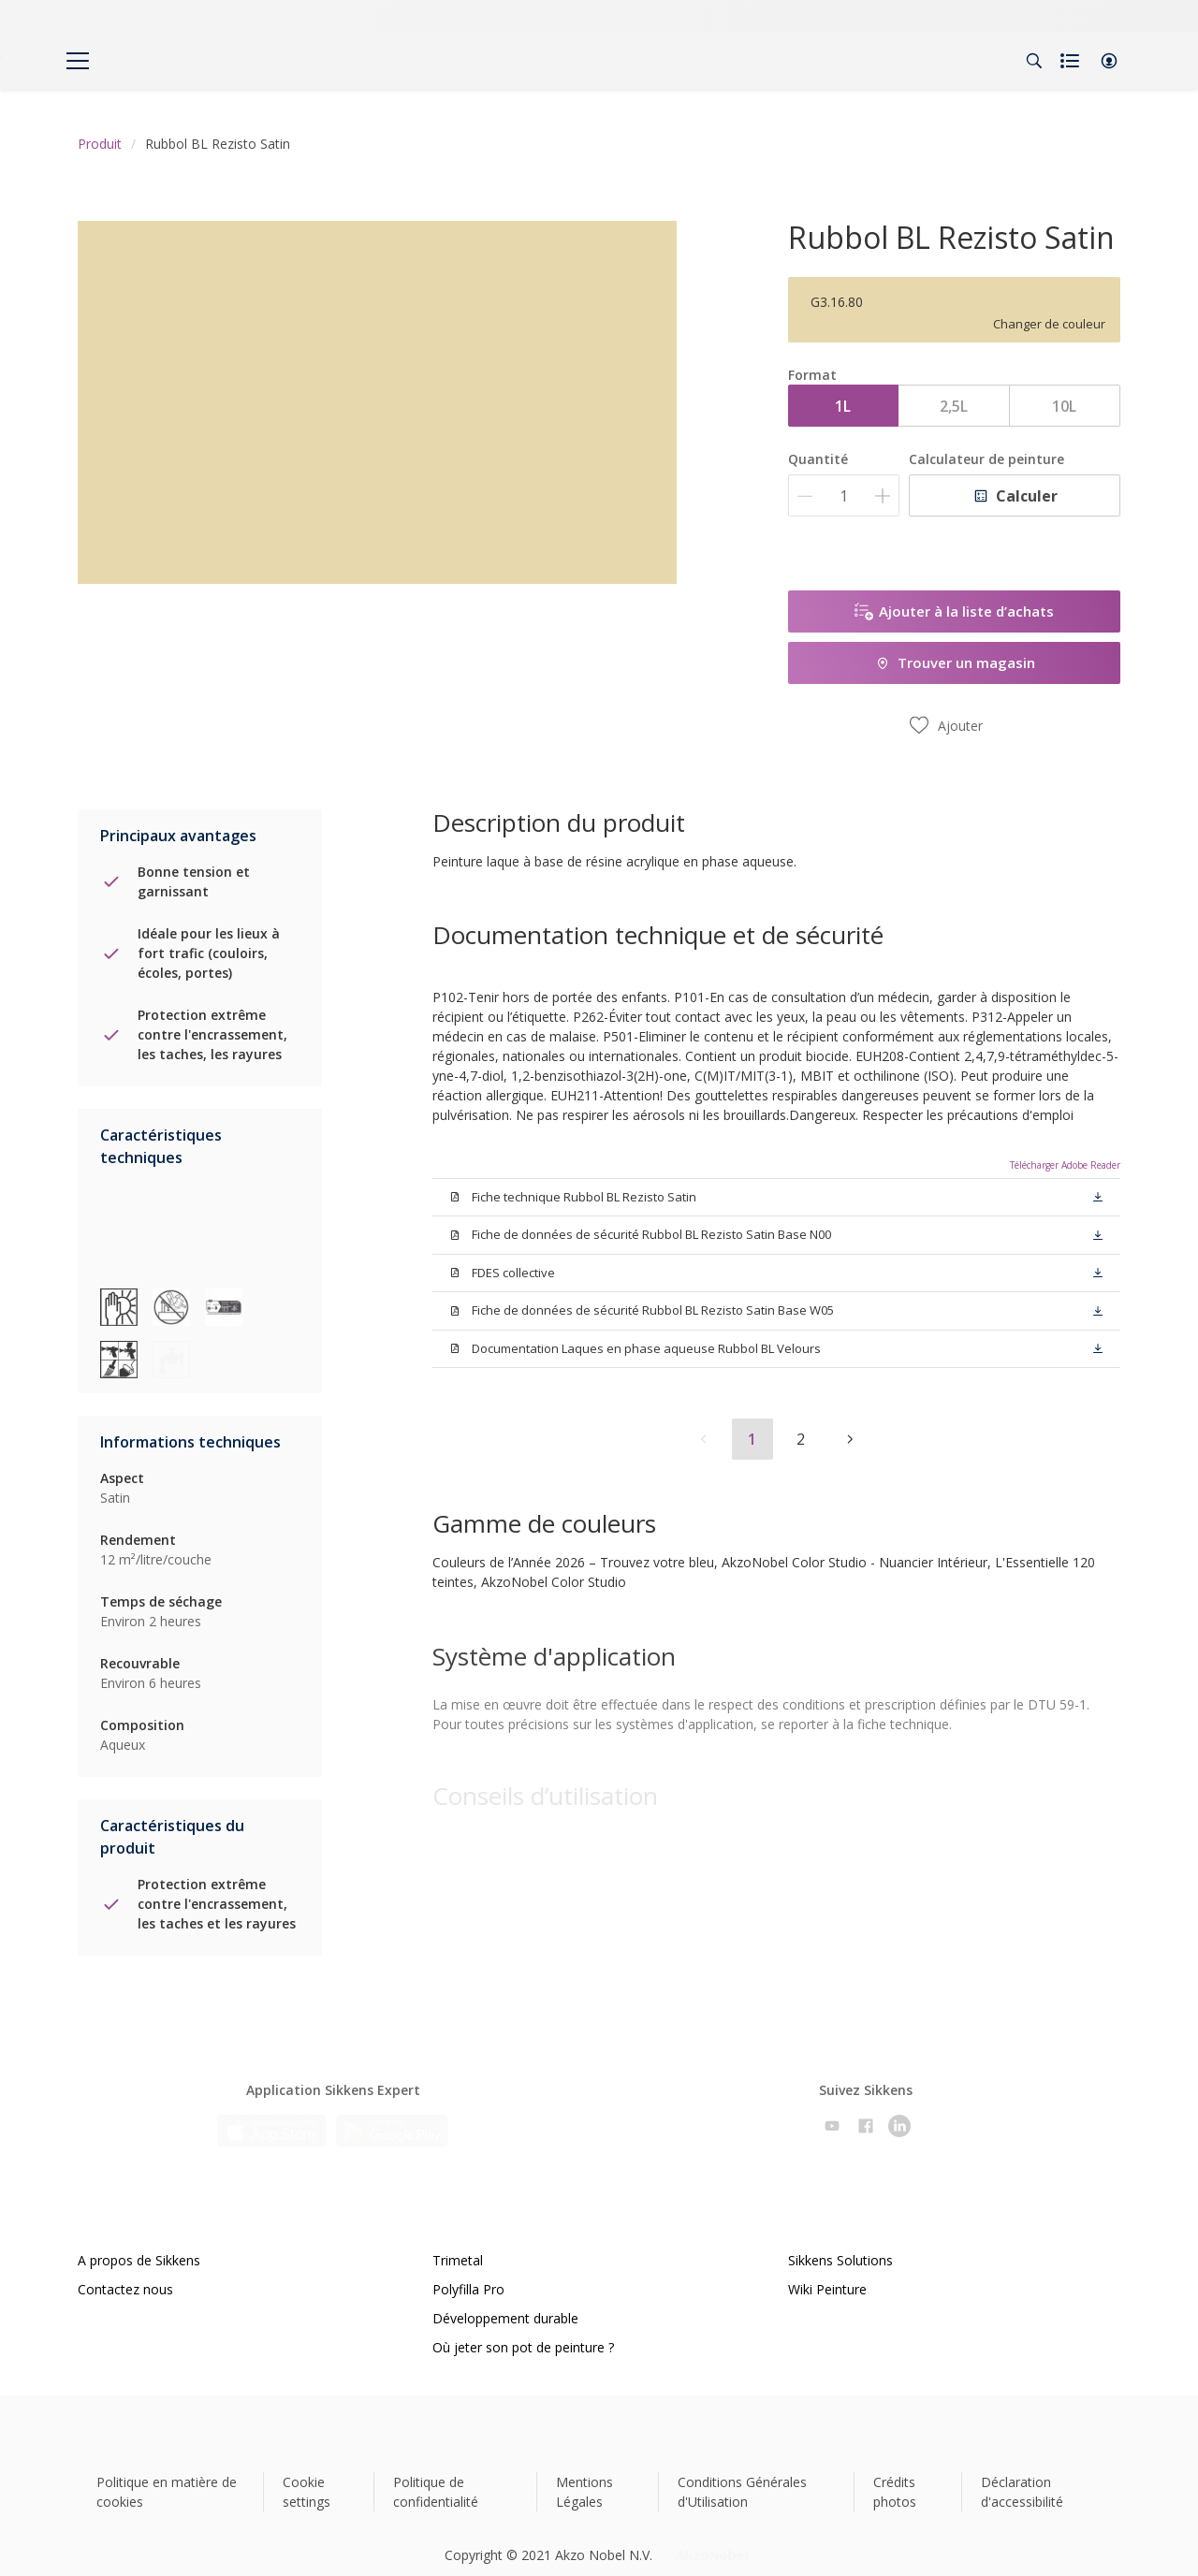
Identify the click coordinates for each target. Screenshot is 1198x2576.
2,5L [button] (954, 406)
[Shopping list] (1071, 61)
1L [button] (843, 406)
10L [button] (1064, 406)
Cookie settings (306, 2469)
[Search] (1034, 61)
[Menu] (77, 60)
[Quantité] (843, 495)
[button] (1109, 61)
